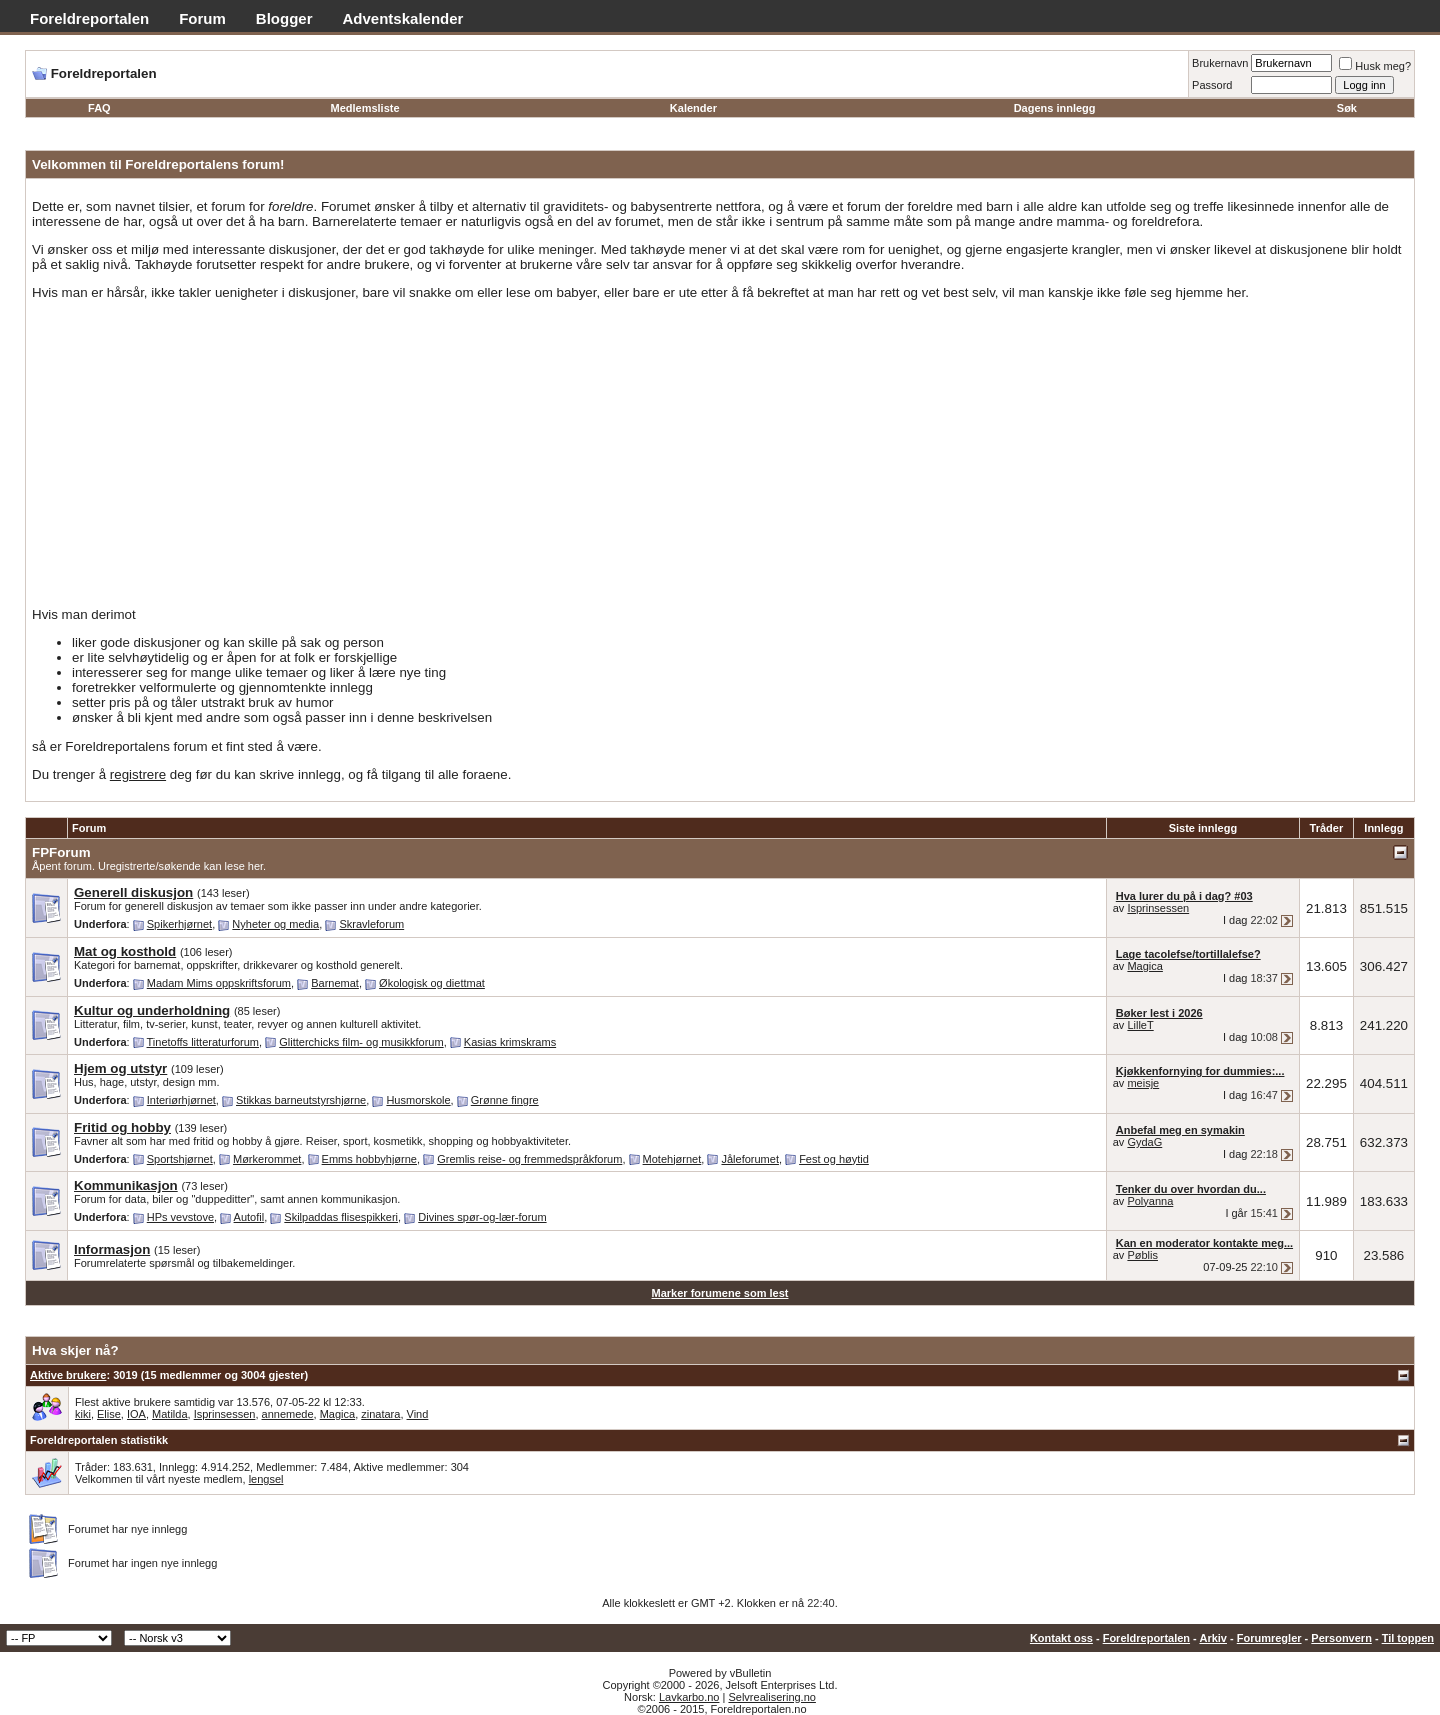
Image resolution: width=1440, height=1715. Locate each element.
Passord (1212, 85)
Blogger (284, 18)
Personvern (1341, 1638)
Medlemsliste (364, 108)
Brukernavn (1220, 63)
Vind (418, 1414)
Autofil (249, 1217)
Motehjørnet (672, 1159)
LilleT (1140, 1025)
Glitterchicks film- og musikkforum (361, 1042)
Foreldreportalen (89, 18)
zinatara (380, 1414)
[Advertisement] (720, 454)
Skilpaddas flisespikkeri (341, 1217)
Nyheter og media (275, 924)
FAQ (99, 108)
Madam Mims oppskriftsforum (219, 983)
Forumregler (1269, 1638)
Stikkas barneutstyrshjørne (301, 1100)
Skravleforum (371, 924)
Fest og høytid (834, 1159)
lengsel (266, 1479)
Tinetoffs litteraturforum (203, 1042)
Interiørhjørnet (181, 1100)
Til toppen (1408, 1638)
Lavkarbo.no (689, 1697)
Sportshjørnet (180, 1159)
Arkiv (1213, 1638)
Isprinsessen (1158, 908)
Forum (202, 18)
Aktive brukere (68, 1375)
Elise (109, 1414)
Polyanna (1150, 1201)
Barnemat (335, 983)
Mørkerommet (267, 1159)
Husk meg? (1375, 66)
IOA (136, 1414)
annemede (288, 1414)
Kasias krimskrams (510, 1042)
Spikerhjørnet (179, 924)
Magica (1144, 966)
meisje (1143, 1083)
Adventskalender (403, 18)
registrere (138, 774)
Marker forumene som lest (720, 1293)
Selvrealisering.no (771, 1697)
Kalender (693, 108)
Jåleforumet (749, 1159)
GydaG (1144, 1142)
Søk (1347, 108)
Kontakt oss (1061, 1638)
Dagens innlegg (1055, 108)
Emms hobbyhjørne (369, 1159)
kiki (83, 1414)
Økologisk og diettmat (432, 983)
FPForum (61, 852)
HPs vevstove (180, 1217)
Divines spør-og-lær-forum (482, 1217)
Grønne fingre (505, 1100)
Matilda (169, 1414)
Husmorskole (418, 1100)
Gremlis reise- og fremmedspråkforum (529, 1159)
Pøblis (1142, 1255)
